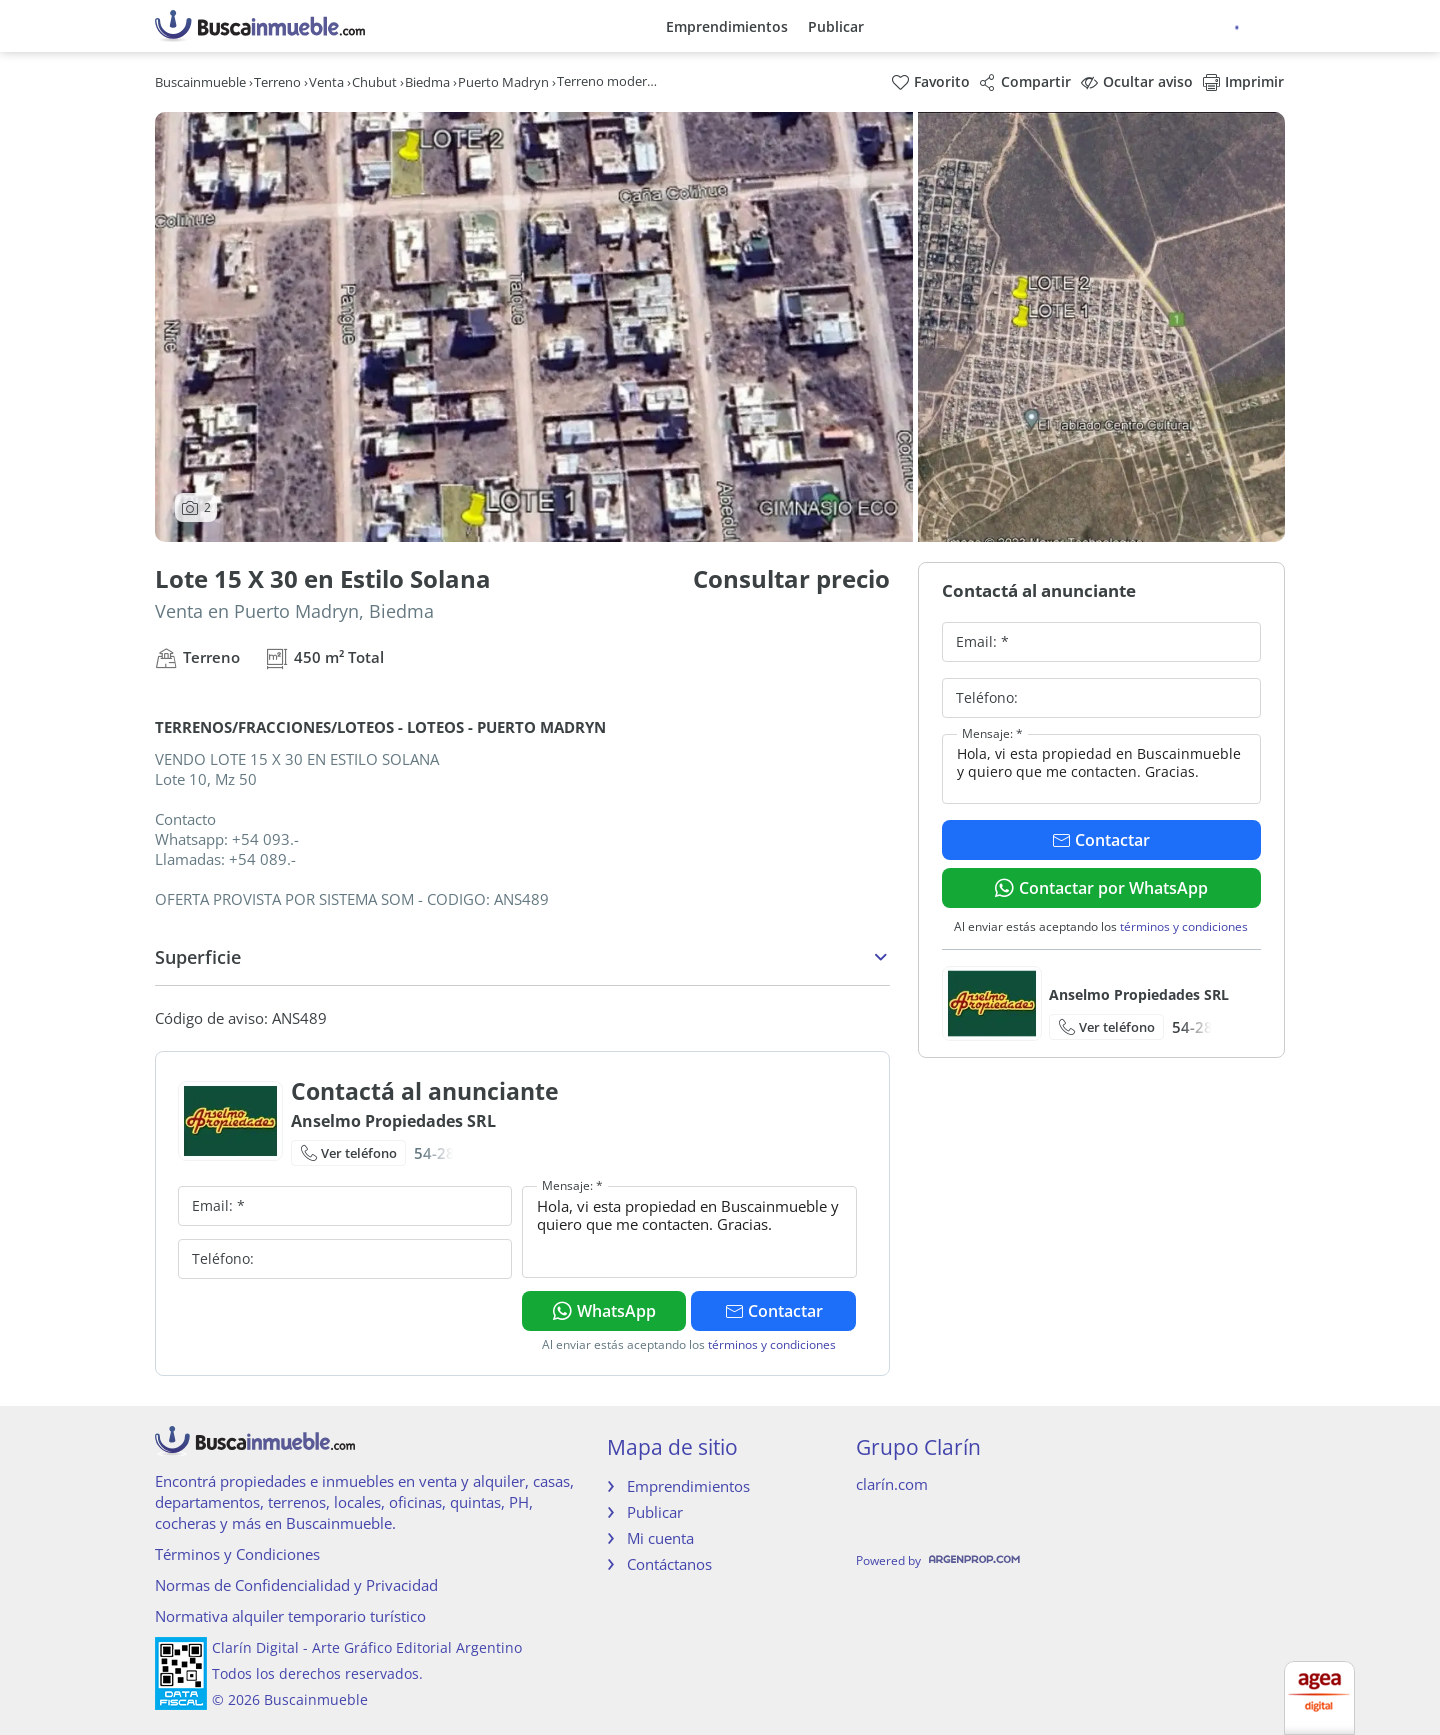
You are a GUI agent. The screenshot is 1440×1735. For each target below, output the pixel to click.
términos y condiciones (772, 1344)
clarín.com (892, 1484)
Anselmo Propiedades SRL (393, 1121)
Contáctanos (669, 1564)
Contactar (774, 1311)
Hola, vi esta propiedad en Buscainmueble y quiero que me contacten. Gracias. (689, 1232)
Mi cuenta (660, 1538)
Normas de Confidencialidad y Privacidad (296, 1585)
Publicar (836, 26)
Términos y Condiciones (237, 1554)
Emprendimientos (727, 26)
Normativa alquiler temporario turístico (290, 1616)
